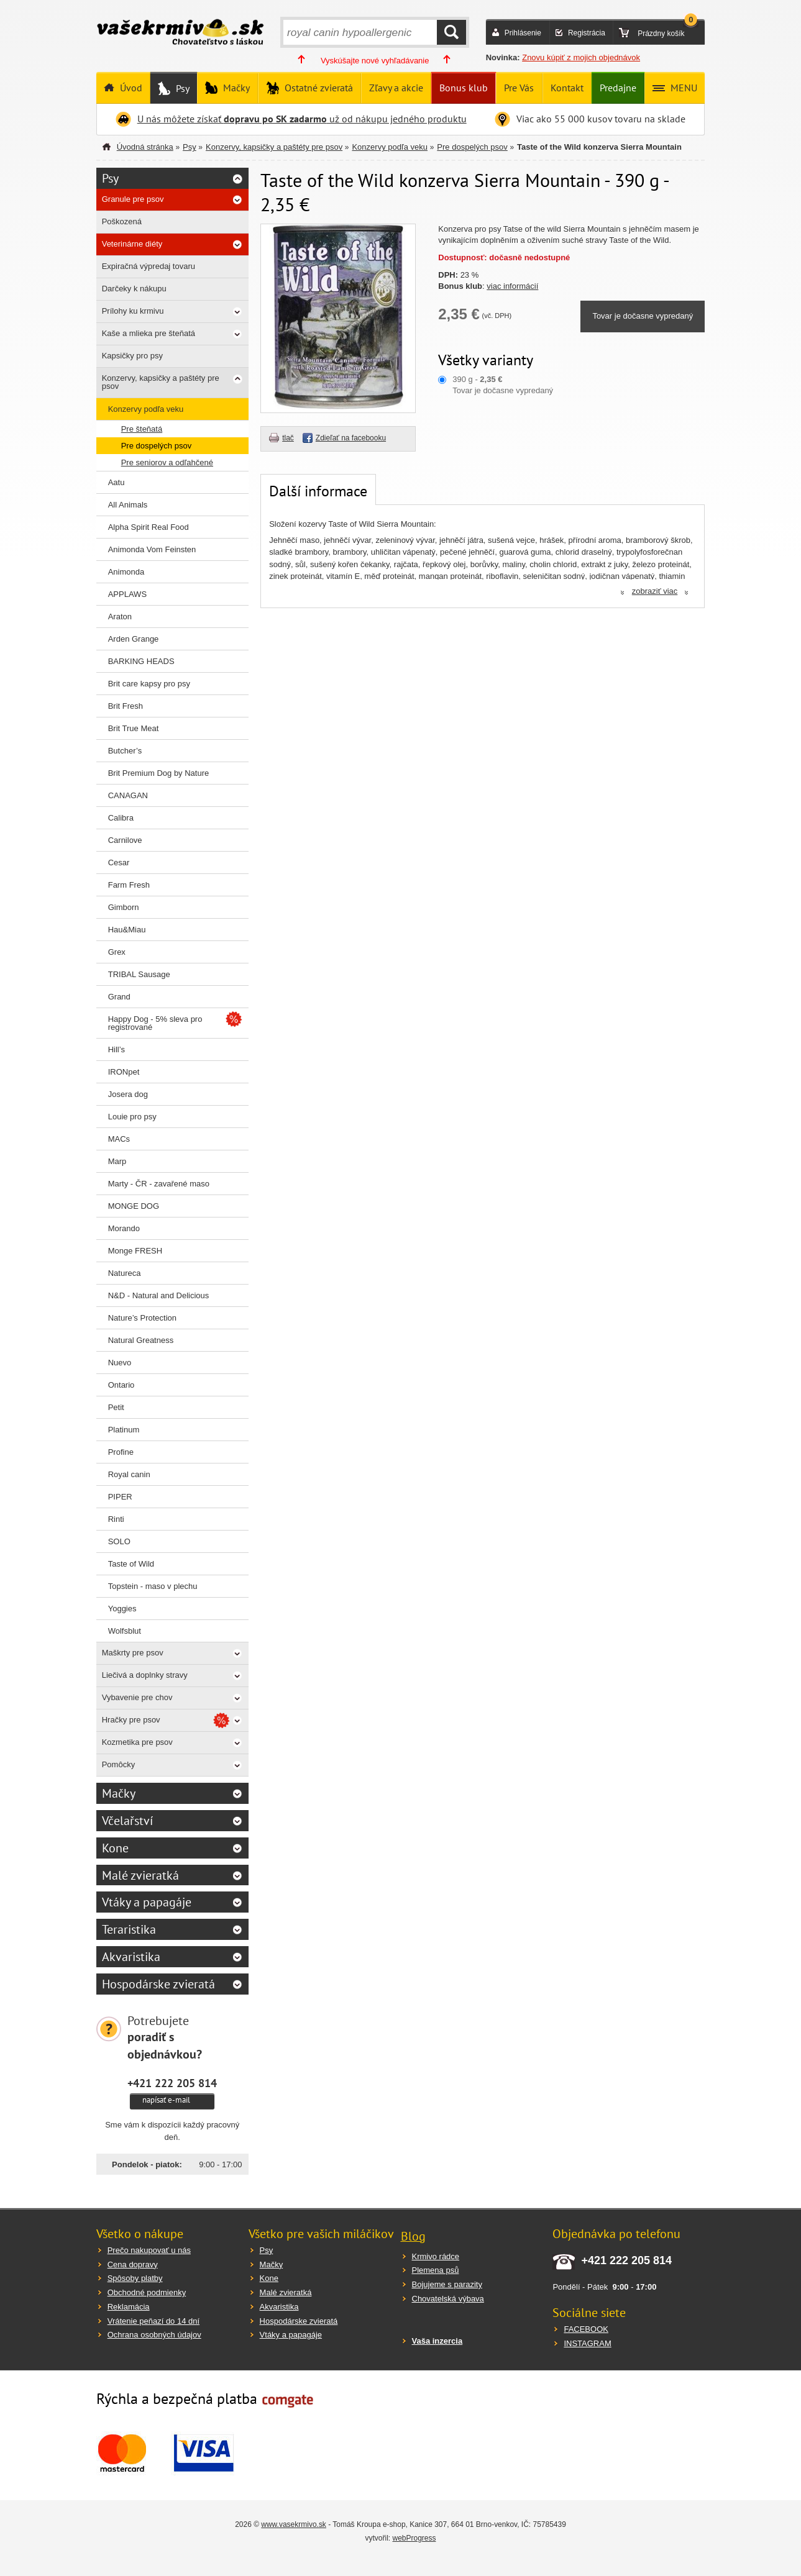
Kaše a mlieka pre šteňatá (148, 333)
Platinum (124, 1429)
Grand (119, 996)
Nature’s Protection (142, 1317)
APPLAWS (127, 594)
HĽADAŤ (451, 32)
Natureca (124, 1273)
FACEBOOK (586, 2329)
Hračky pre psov (131, 1719)
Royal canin (129, 1474)
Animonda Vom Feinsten (152, 549)
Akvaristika (131, 1957)
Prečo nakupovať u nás (149, 2250)
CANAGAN (128, 795)
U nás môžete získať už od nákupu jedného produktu (302, 118)
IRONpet (124, 1071)
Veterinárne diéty (132, 243)
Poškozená (122, 221)
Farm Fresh (129, 885)
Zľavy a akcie (396, 87)
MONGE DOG (133, 1206)
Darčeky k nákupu (134, 288)
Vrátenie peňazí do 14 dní (153, 2321)
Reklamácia (129, 2306)
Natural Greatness (141, 1340)
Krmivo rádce (436, 2256)
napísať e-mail (166, 2100)
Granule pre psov (133, 199)
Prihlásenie (523, 33)
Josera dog (128, 1094)
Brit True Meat (133, 728)
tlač (288, 438)
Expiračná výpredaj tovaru (148, 266)
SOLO (119, 1541)
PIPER (120, 1496)
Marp (117, 1161)
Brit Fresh (125, 706)
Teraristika (129, 1929)
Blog (413, 2236)
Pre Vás (519, 87)
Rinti (116, 1519)
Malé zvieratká (140, 1875)
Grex (117, 952)
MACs (119, 1139)
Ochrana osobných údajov (154, 2334)
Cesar (119, 862)
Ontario (121, 1385)
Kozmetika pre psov (137, 1742)
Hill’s (116, 1049)
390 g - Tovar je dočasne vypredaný (502, 385)
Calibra (121, 817)
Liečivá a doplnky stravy (145, 1675)
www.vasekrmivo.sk (293, 2524)
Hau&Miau (127, 929)
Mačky (235, 87)
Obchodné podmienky (147, 2292)
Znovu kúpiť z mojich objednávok (581, 57)
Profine (121, 1452)
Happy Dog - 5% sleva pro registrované (155, 1023)
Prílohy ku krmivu (133, 311)
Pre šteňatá (142, 429)
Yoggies (122, 1608)
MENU (682, 87)
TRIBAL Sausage (139, 974)
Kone (115, 1848)
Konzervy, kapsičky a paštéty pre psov (274, 147)
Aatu (116, 482)
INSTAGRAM (587, 2343)
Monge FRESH (135, 1250)
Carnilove (125, 840)
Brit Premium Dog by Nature (158, 773)
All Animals (128, 504)
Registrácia (586, 33)
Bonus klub (463, 87)
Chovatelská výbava (448, 2298)
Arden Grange (133, 639)
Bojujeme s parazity (447, 2284)
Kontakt (567, 87)
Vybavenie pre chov (137, 1697)
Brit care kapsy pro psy (149, 683)
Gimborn (123, 907)
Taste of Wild (131, 1563)
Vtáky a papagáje (146, 1902)
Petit (116, 1407)
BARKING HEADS (141, 661)
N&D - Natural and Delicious (158, 1295)
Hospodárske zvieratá (158, 1984)
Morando (124, 1228)
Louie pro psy (132, 1116)
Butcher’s (125, 750)
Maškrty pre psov (132, 1652)
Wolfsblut (124, 1631)
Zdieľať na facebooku (351, 438)
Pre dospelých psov (472, 147)
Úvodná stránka (145, 147)
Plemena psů (435, 2270)
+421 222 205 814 (172, 2082)
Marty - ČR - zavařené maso (158, 1183)
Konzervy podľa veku (390, 147)
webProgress (414, 2538)
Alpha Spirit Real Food (148, 527)
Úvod (129, 87)
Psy (181, 88)
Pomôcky (118, 1764)
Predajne (618, 87)
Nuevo (120, 1362)
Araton (120, 616)
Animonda (126, 571)
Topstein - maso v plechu (153, 1586)
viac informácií (512, 286)
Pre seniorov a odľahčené (167, 462)
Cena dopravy (133, 2264)
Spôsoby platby (135, 2278)
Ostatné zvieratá (317, 87)
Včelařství (127, 1821)
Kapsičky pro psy (132, 355)
